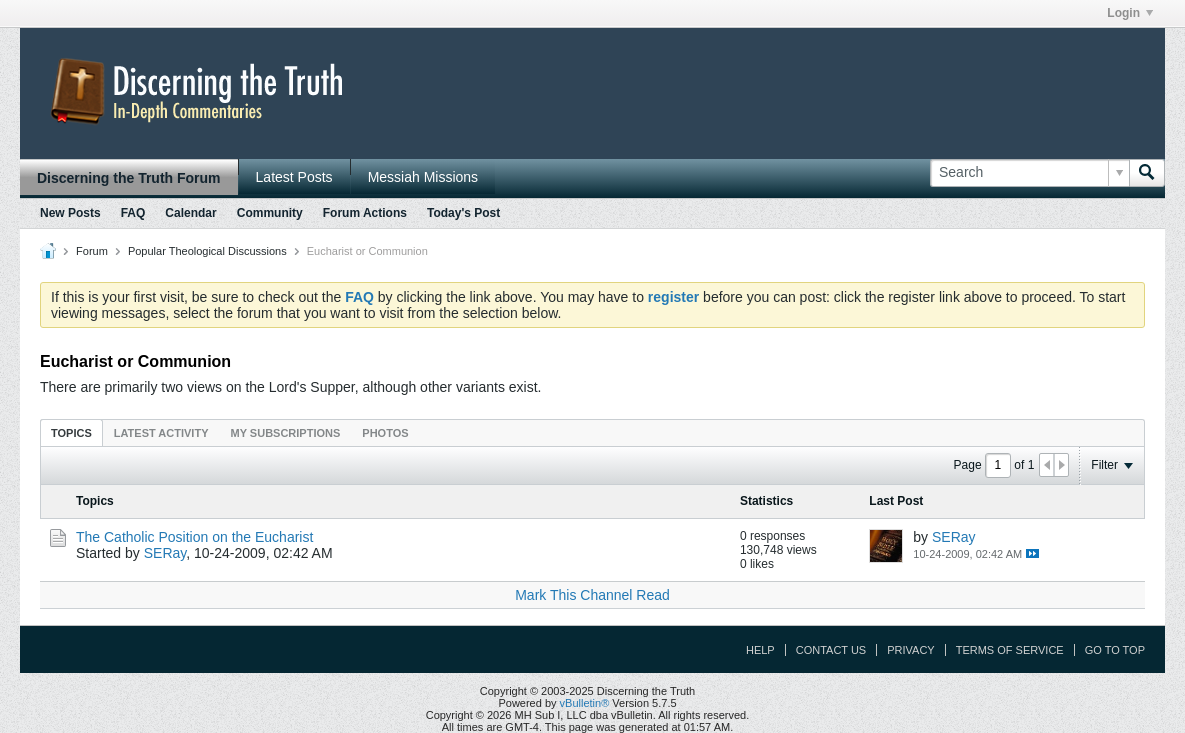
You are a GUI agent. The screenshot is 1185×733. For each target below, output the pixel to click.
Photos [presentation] (385, 433)
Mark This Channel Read (592, 595)
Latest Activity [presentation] (161, 433)
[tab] (71, 432)
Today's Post (463, 213)
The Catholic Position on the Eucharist (194, 537)
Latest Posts (294, 177)
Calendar (190, 213)
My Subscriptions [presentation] (286, 433)
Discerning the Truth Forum (129, 178)
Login (1130, 13)
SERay (165, 553)
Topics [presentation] (71, 433)
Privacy (910, 650)
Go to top (1115, 650)
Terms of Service (1010, 650)
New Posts (70, 213)
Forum (92, 251)
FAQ (133, 213)
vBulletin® (585, 703)
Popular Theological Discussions (207, 251)
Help (760, 650)
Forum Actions (365, 213)
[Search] (1029, 173)
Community (270, 213)
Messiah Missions (423, 177)
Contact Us (831, 650)
